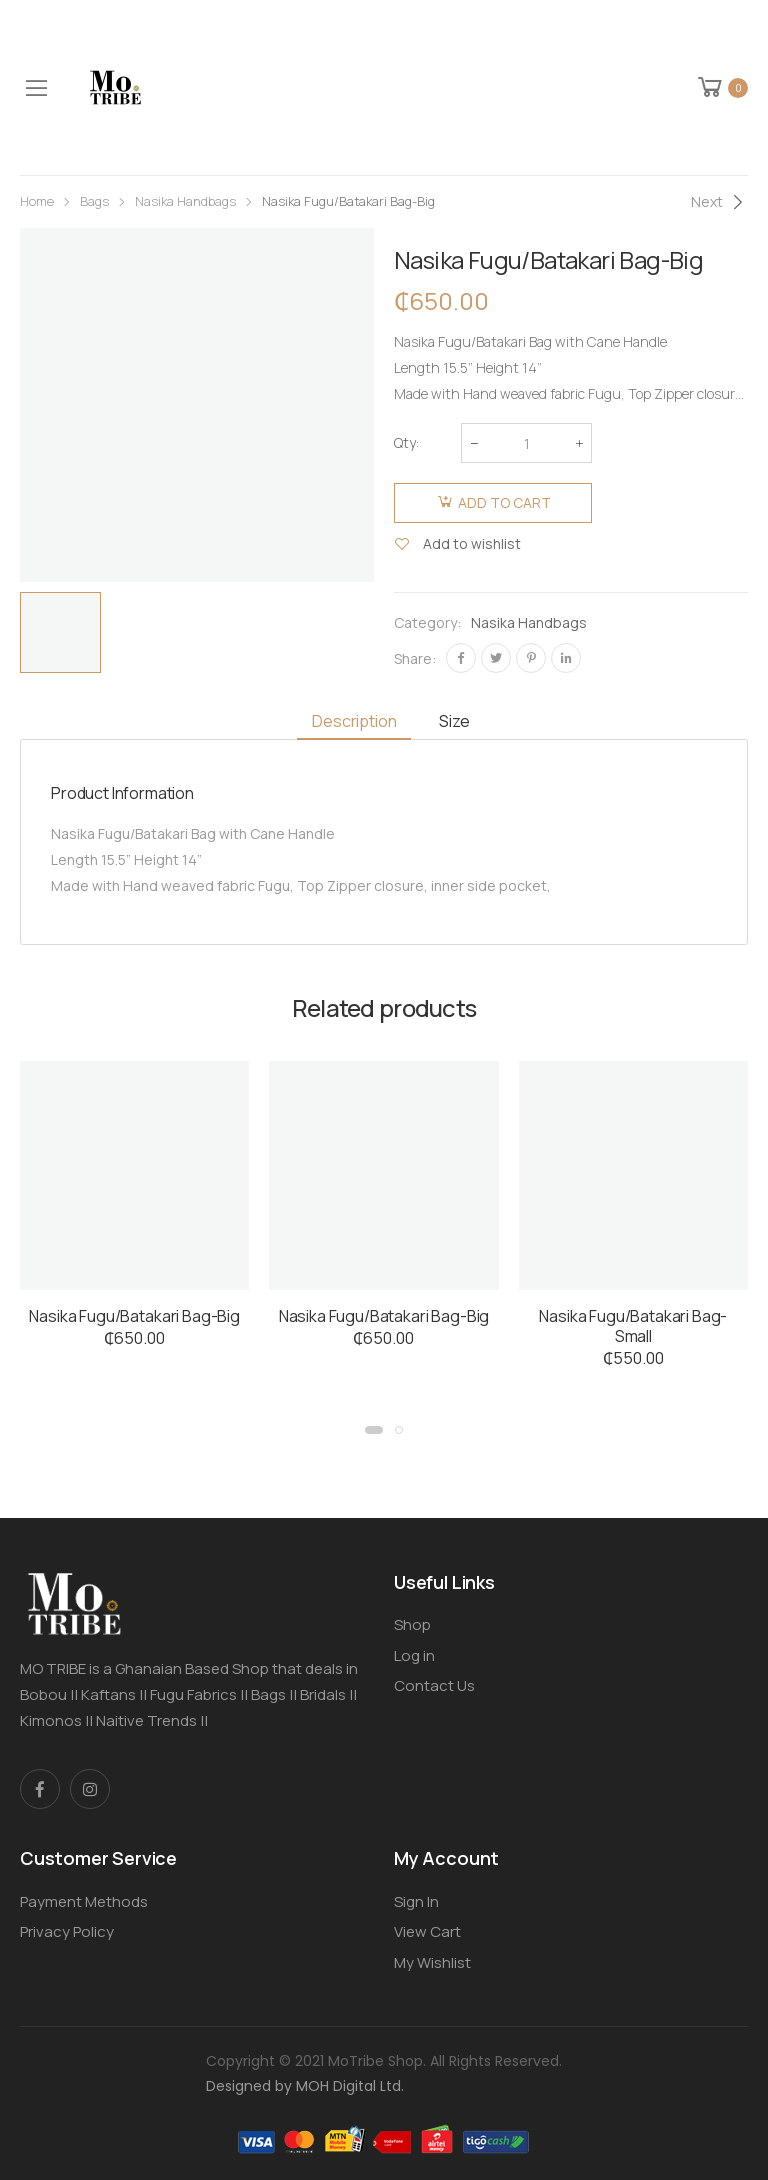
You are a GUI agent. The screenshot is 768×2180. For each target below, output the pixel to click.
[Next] (719, 202)
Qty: (406, 442)
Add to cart (504, 502)
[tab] (354, 721)
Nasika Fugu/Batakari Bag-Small (633, 1326)
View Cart (427, 1931)
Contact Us (434, 1685)
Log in (414, 1655)
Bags (94, 201)
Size (454, 721)
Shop (412, 1624)
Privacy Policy (67, 1931)
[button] (374, 1430)
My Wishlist (432, 1962)
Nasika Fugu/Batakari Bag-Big (134, 1316)
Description (354, 721)
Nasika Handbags (185, 201)
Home (37, 201)
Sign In (416, 1901)
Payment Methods (84, 1901)
